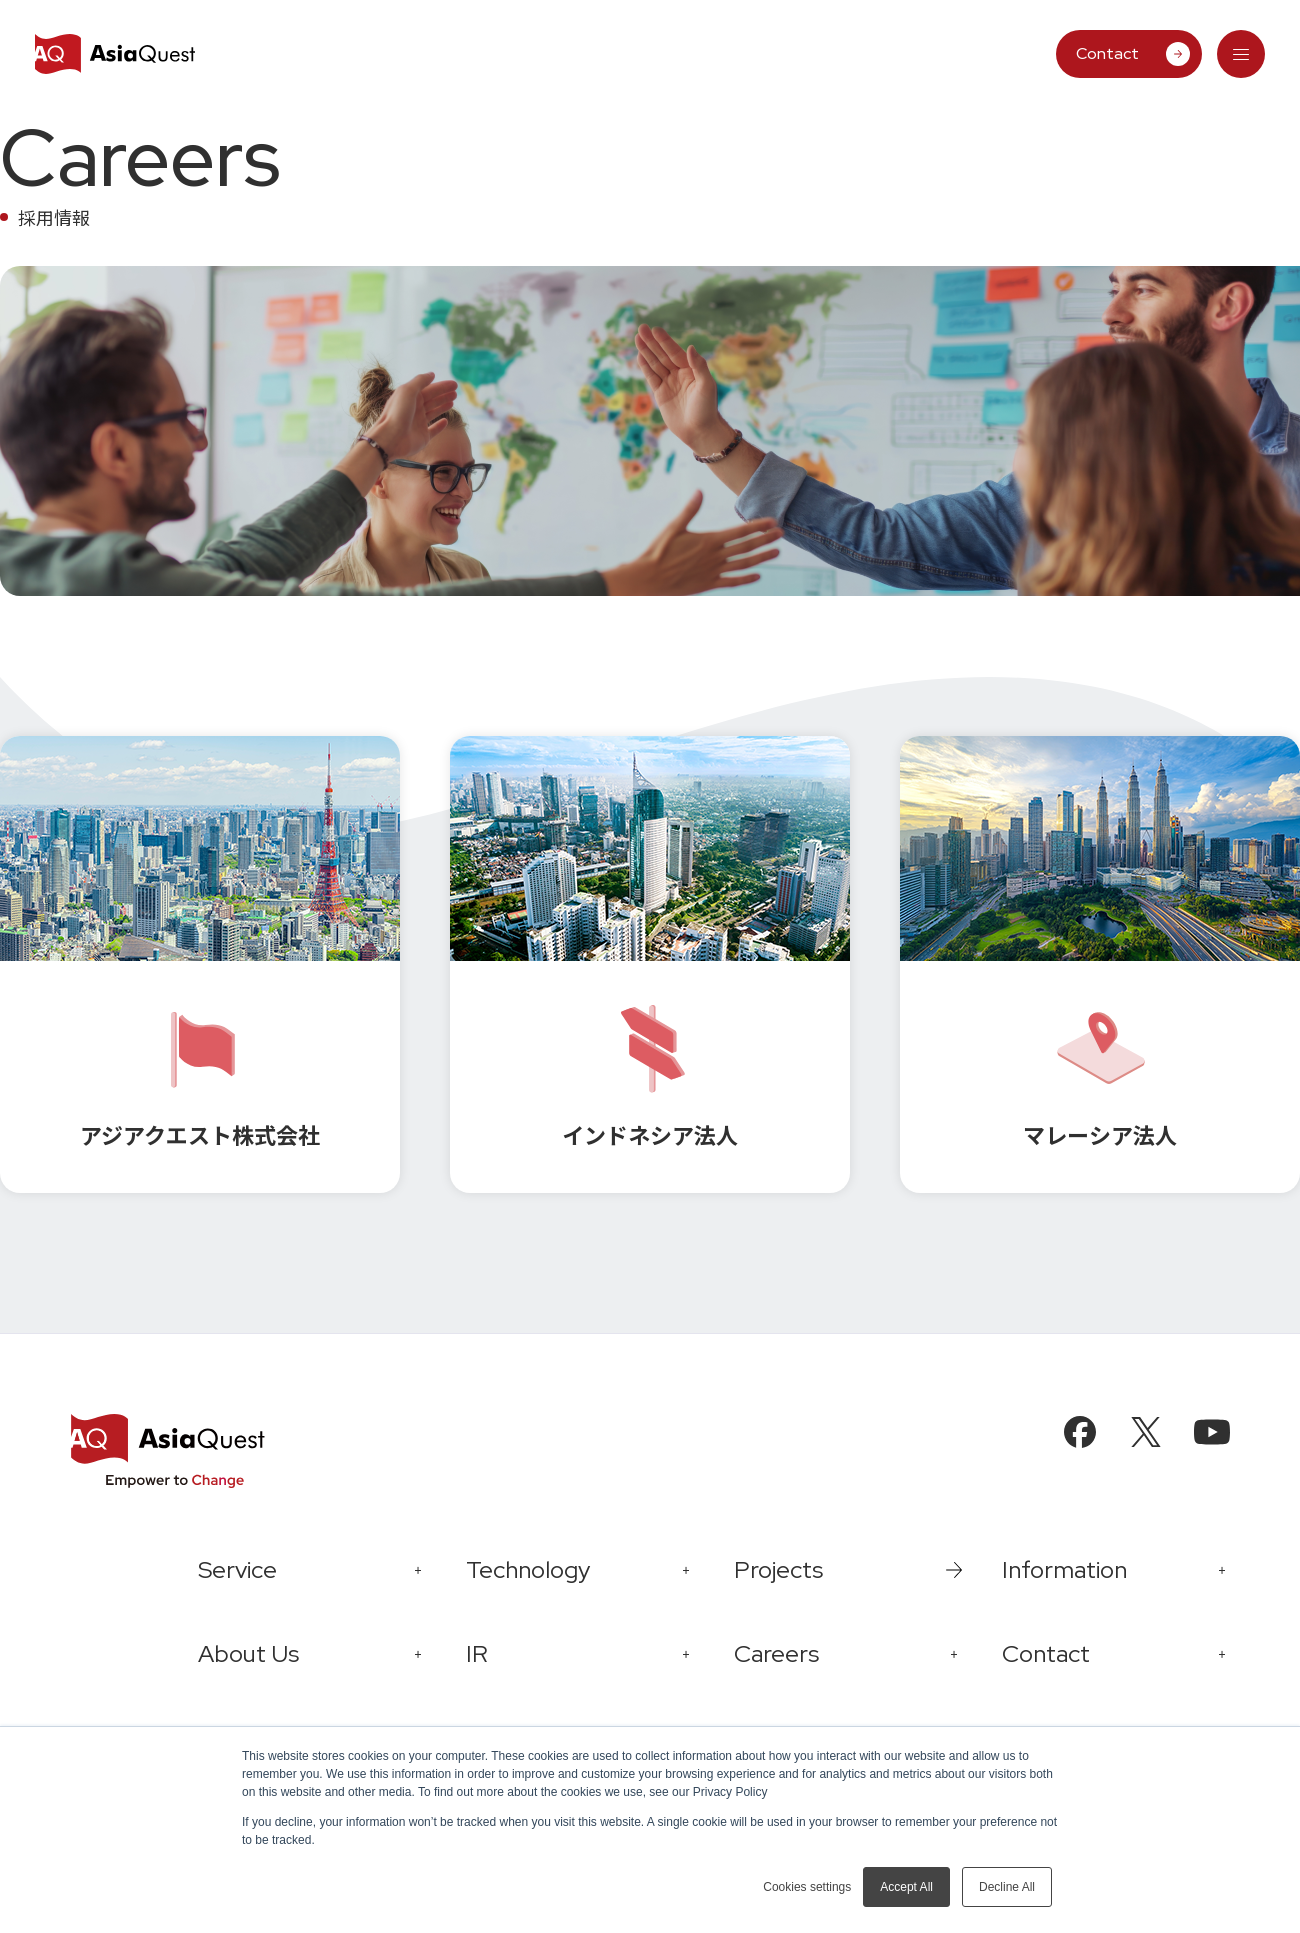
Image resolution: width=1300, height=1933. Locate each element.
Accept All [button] (906, 1887)
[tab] (1241, 54)
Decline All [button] (1007, 1887)
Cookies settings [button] (807, 1887)
